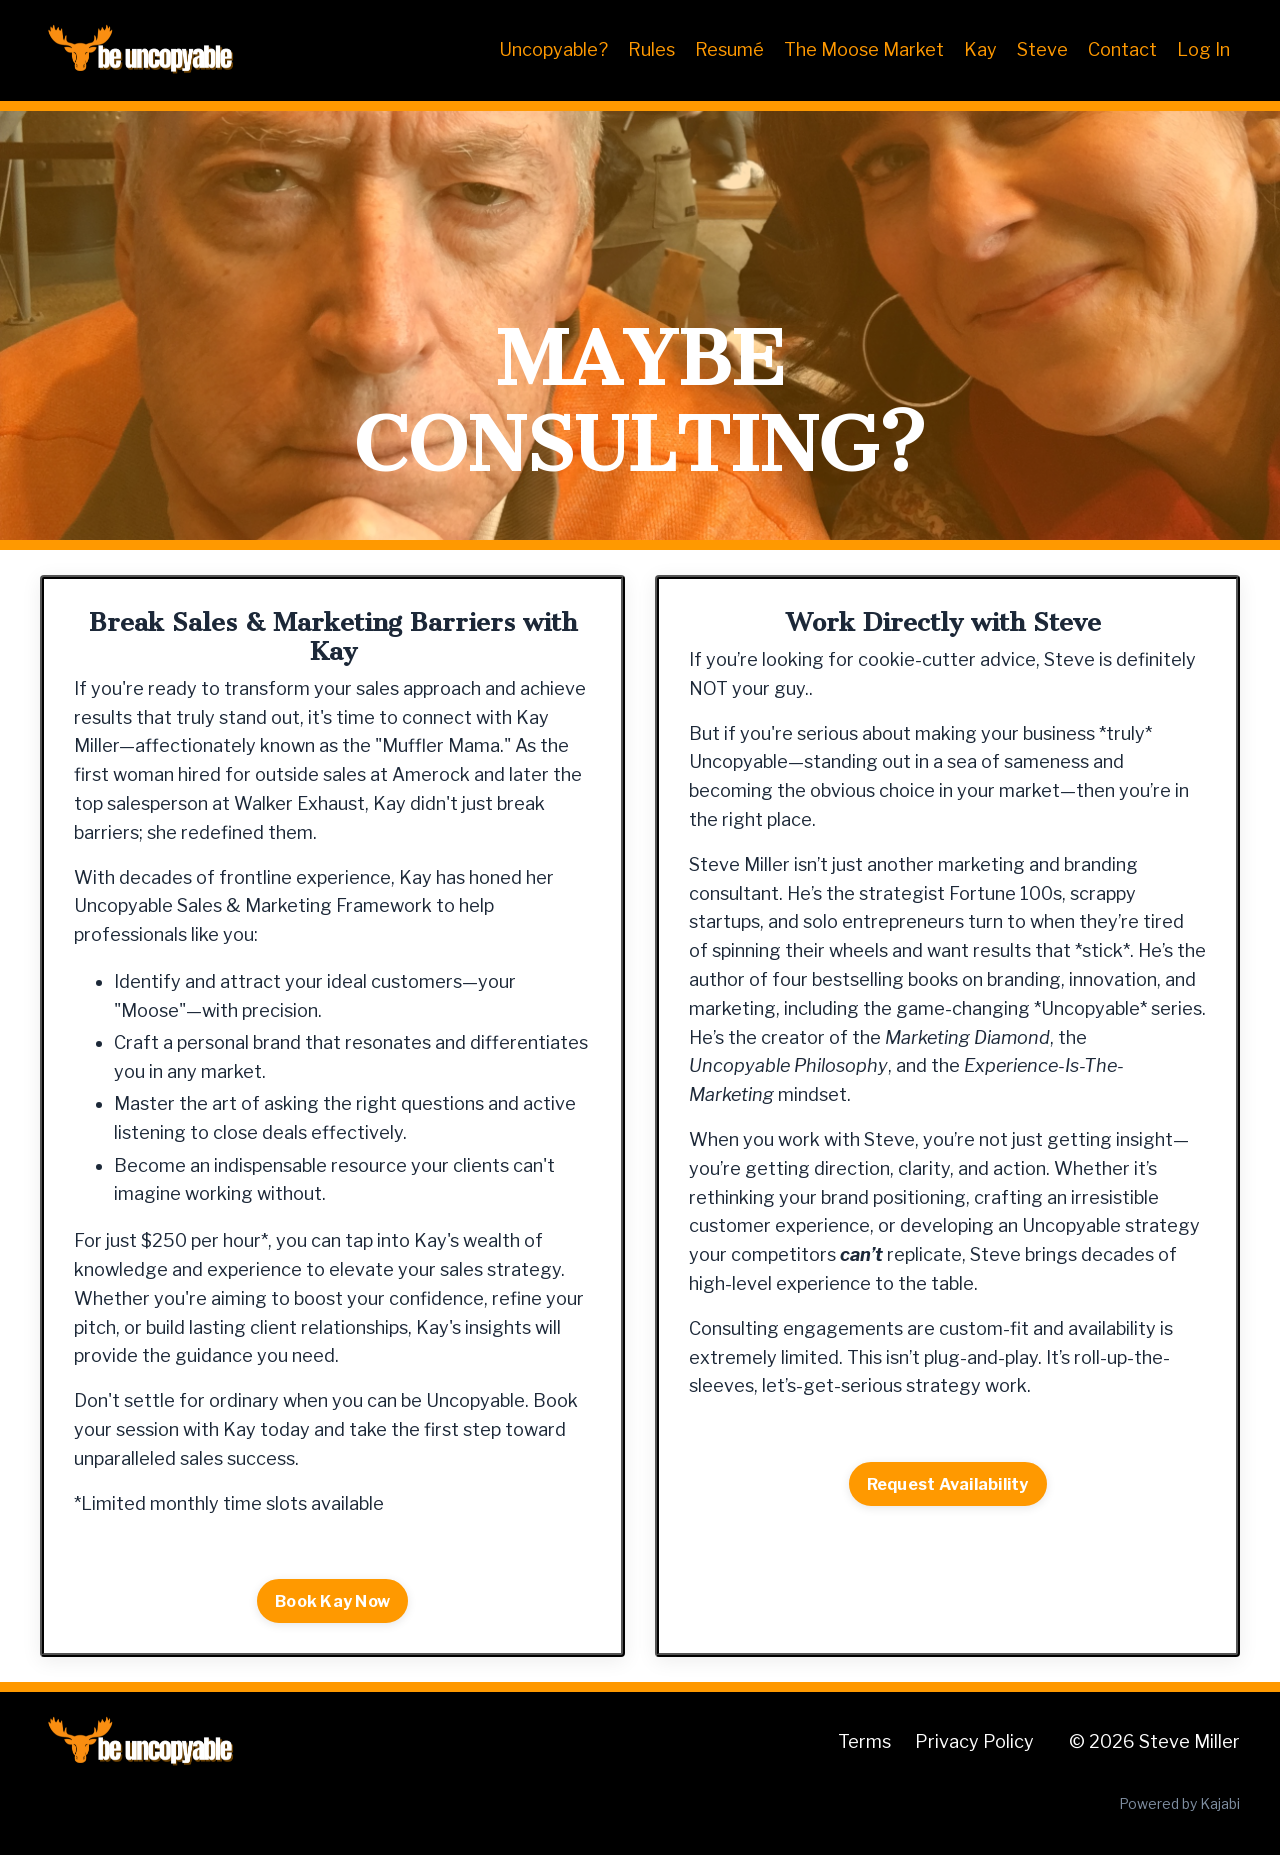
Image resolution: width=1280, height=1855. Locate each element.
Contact (1122, 49)
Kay (980, 49)
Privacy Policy (974, 1741)
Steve (1042, 49)
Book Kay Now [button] (332, 1601)
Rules (651, 49)
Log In (1203, 49)
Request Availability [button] (948, 1484)
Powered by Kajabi (1179, 1803)
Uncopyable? (553, 49)
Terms (864, 1741)
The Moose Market (864, 49)
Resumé (729, 49)
